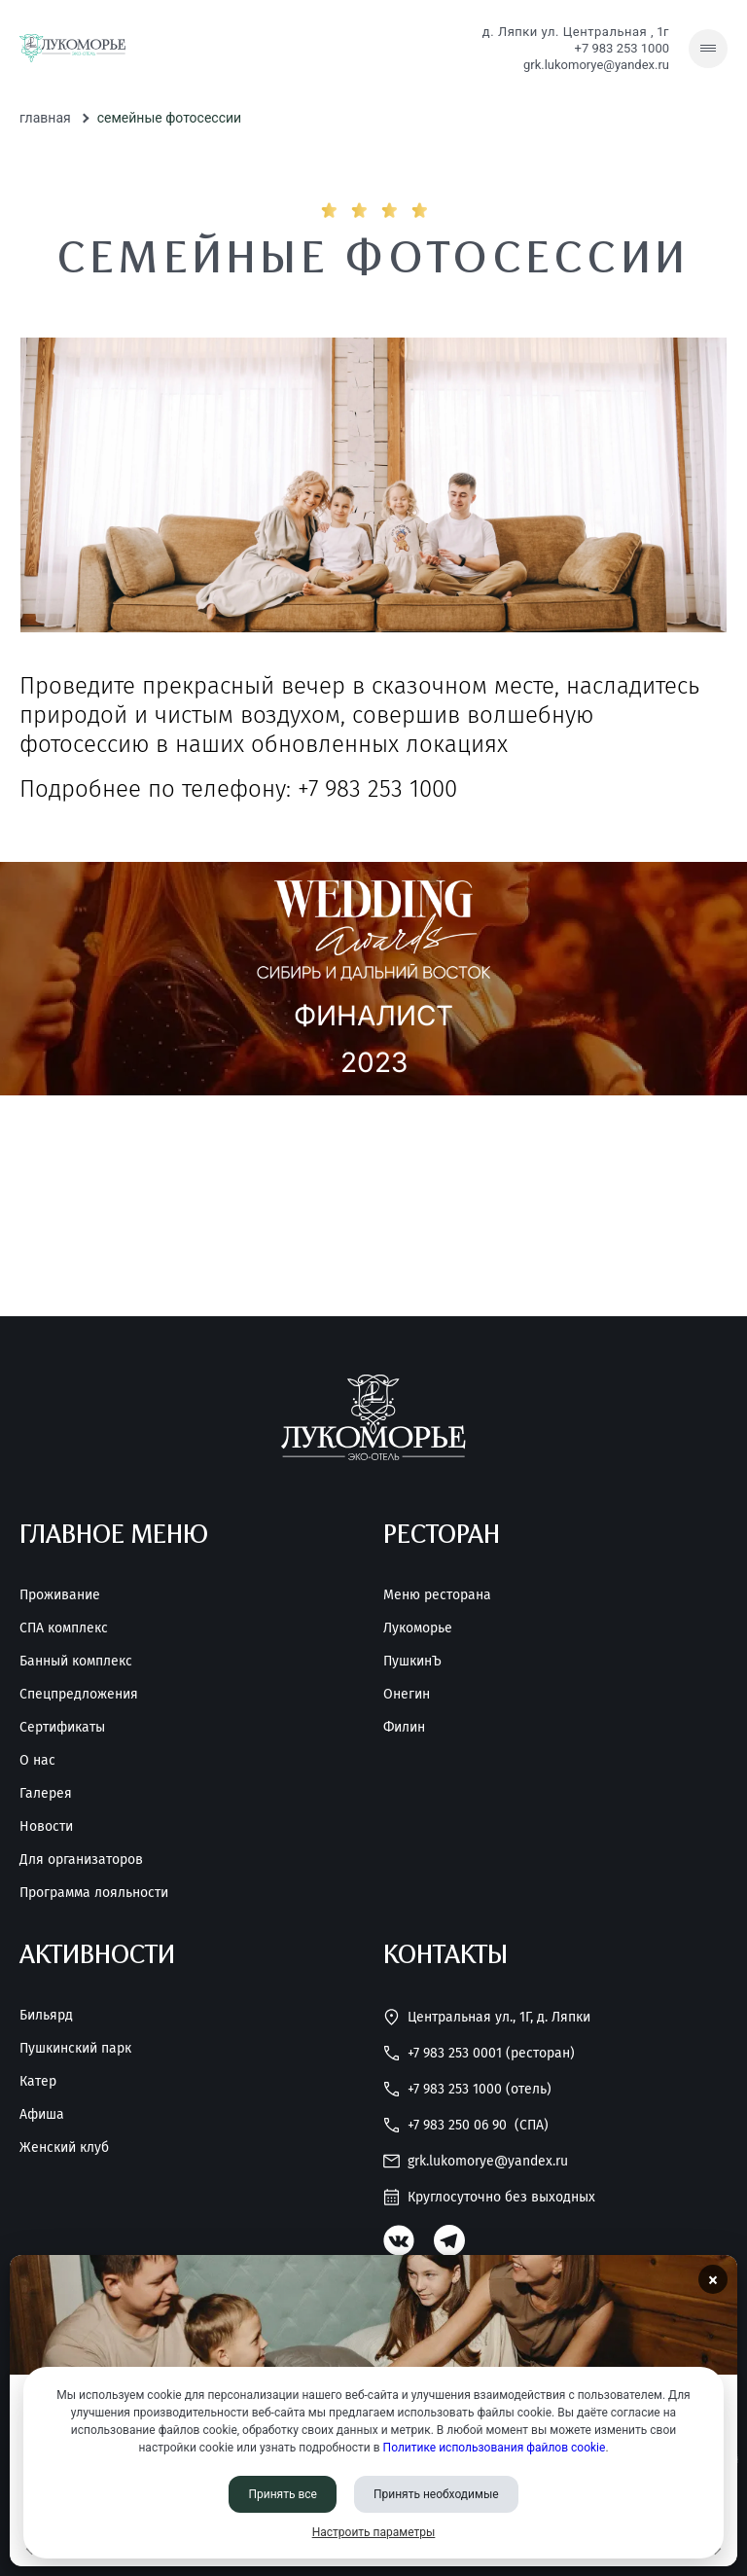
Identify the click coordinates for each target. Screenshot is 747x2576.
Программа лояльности (93, 1893)
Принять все (282, 2494)
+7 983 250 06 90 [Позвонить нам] (466, 2125)
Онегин (406, 1694)
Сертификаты (62, 1728)
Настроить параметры (374, 2532)
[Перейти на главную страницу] (72, 48)
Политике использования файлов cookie (494, 2447)
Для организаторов (81, 1860)
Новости (46, 1827)
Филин (404, 1728)
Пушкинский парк (75, 2049)
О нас (37, 1761)
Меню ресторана (437, 1595)
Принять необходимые (436, 2494)
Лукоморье (417, 1628)
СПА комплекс (63, 1628)
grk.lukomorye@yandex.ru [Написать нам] (596, 64)
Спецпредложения (78, 1694)
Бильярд (46, 2015)
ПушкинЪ (412, 1661)
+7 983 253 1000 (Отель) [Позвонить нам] (467, 2089)
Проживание (59, 1595)
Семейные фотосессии (169, 118)
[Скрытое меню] (708, 48)
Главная (45, 118)
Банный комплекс (75, 1661)
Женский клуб (64, 2148)
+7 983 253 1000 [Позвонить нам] (622, 48)
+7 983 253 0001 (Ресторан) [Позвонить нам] (479, 2053)
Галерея (45, 1794)
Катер (37, 2082)
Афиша (41, 2115)
